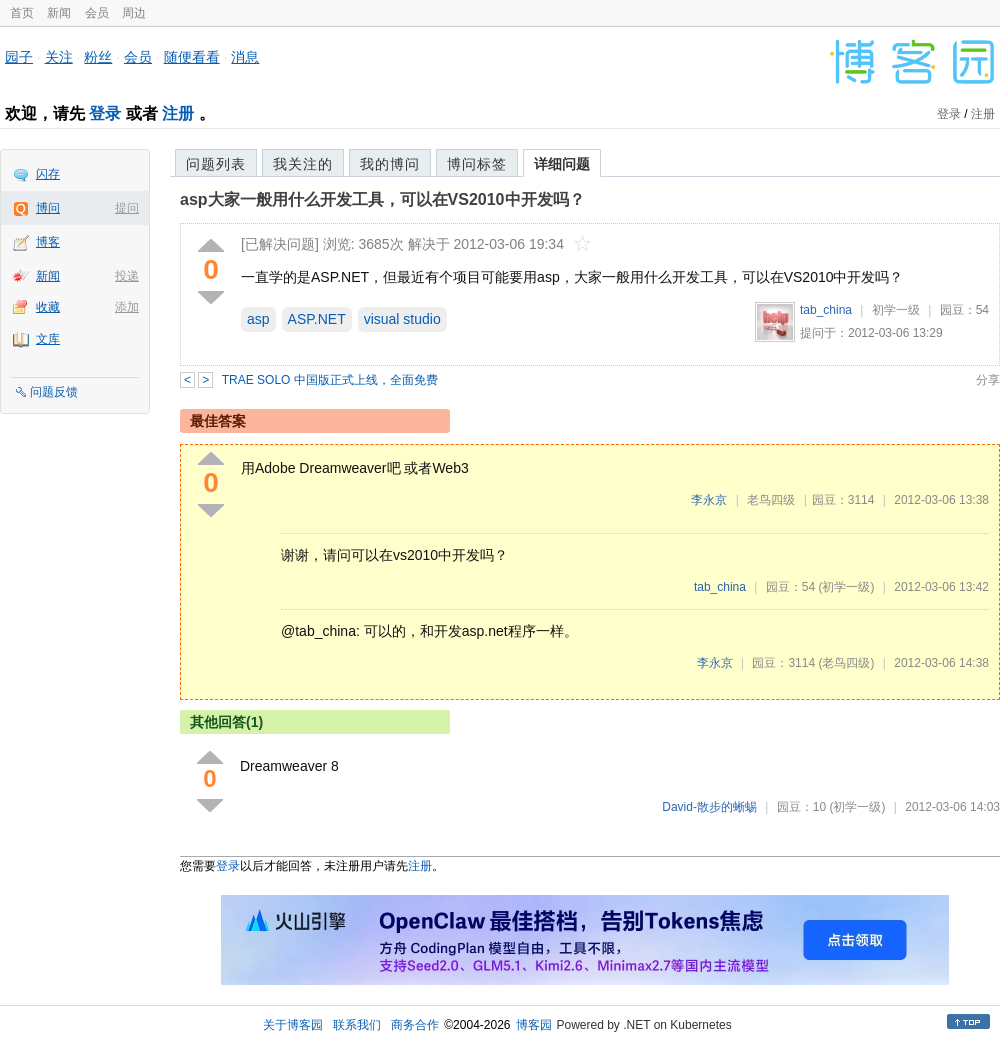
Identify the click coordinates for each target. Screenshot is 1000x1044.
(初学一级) (846, 587)
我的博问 (390, 164)
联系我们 (357, 1025)
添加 (127, 307)
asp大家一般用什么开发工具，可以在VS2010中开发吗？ (382, 199)
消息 (245, 57)
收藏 (48, 307)
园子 (19, 57)
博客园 (534, 1025)
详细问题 (562, 164)
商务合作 (415, 1025)
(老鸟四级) (846, 663)
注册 (178, 113)
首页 (22, 13)
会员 (97, 13)
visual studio (402, 319)
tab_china (826, 310)
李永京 (709, 500)
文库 (48, 339)
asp (258, 319)
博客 (48, 242)
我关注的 (303, 164)
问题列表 (216, 164)
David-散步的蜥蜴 (709, 807)
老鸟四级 (771, 500)
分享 (988, 380)
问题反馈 (54, 392)
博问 (48, 208)
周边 (134, 13)
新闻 (59, 13)
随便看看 (192, 57)
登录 (105, 113)
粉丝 (98, 57)
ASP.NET (317, 319)
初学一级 (896, 310)
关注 (59, 57)
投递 (127, 276)
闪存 (48, 174)
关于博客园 (293, 1025)
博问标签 (477, 164)
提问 (127, 208)
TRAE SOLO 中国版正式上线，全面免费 (330, 380)
